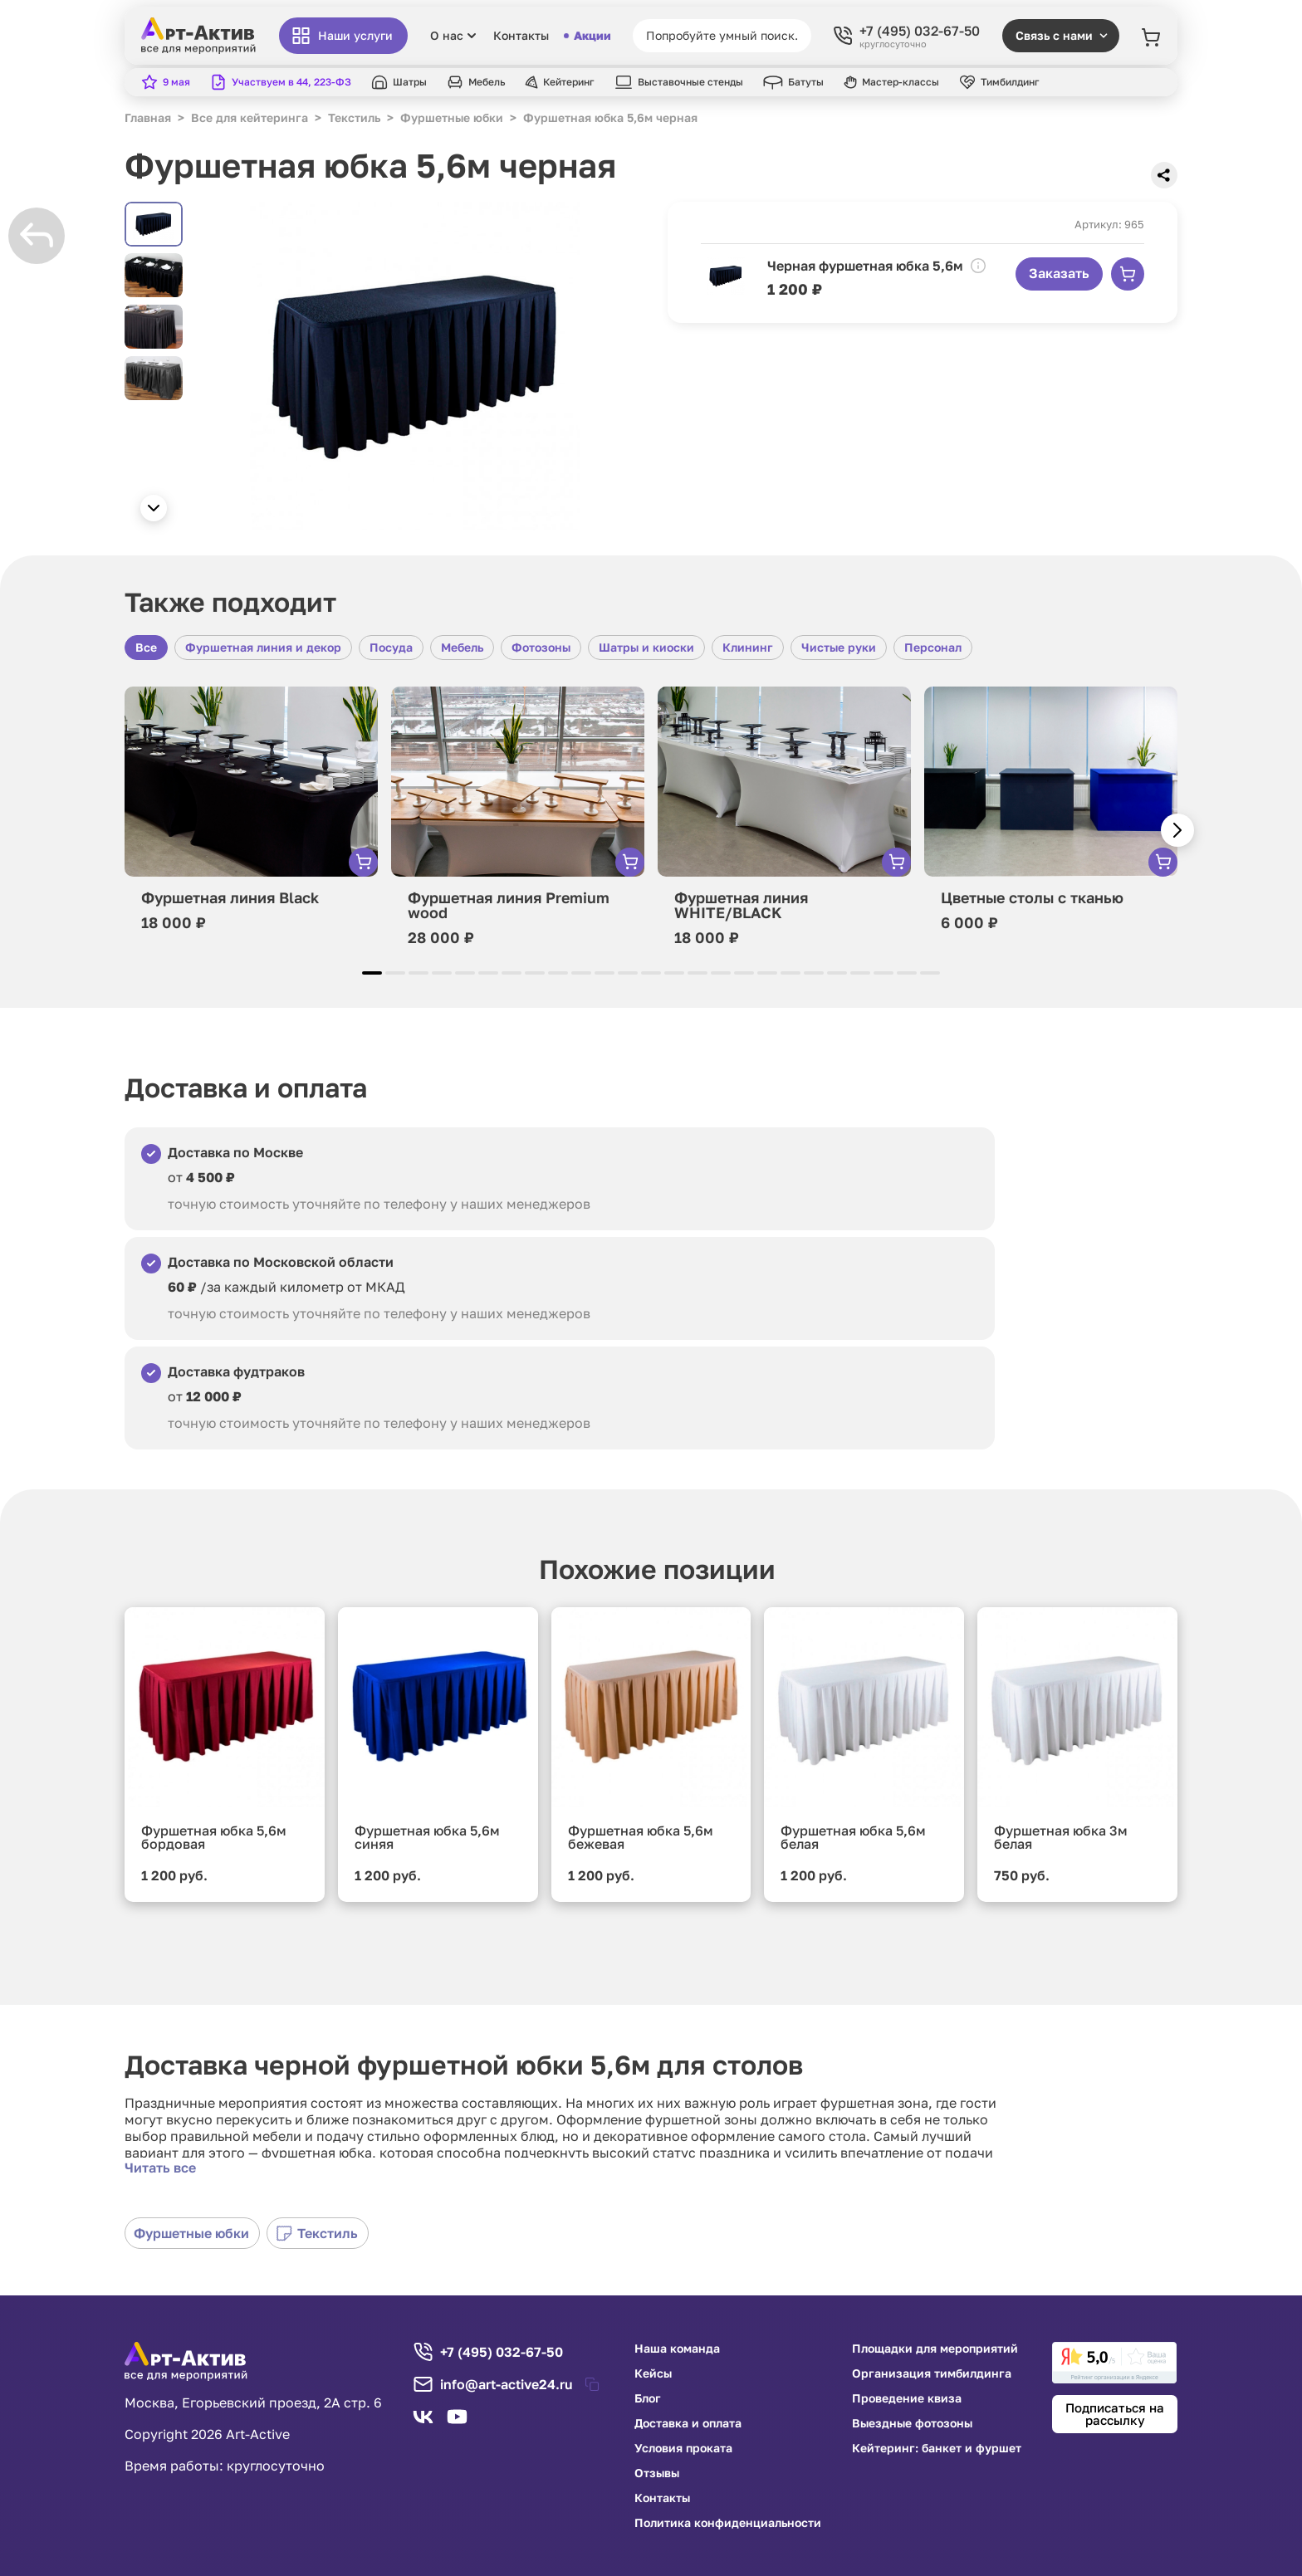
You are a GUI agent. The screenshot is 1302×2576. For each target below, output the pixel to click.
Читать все (160, 2167)
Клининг (747, 647)
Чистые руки (838, 647)
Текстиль (317, 2233)
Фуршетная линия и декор (263, 647)
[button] (153, 508)
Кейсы (653, 2373)
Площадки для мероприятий (935, 2348)
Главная (148, 117)
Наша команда (677, 2348)
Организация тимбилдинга (931, 2373)
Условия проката (683, 2448)
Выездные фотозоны (912, 2423)
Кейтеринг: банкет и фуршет (936, 2448)
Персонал (933, 647)
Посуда (391, 647)
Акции (587, 35)
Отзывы (656, 2473)
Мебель (462, 647)
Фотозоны (541, 647)
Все (146, 647)
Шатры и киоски (646, 647)
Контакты (521, 35)
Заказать (1059, 273)
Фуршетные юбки (191, 2233)
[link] (1114, 2362)
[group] (415, 366)
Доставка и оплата (688, 2423)
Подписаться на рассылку (1114, 2413)
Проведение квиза (907, 2398)
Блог (647, 2398)
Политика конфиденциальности (727, 2523)
